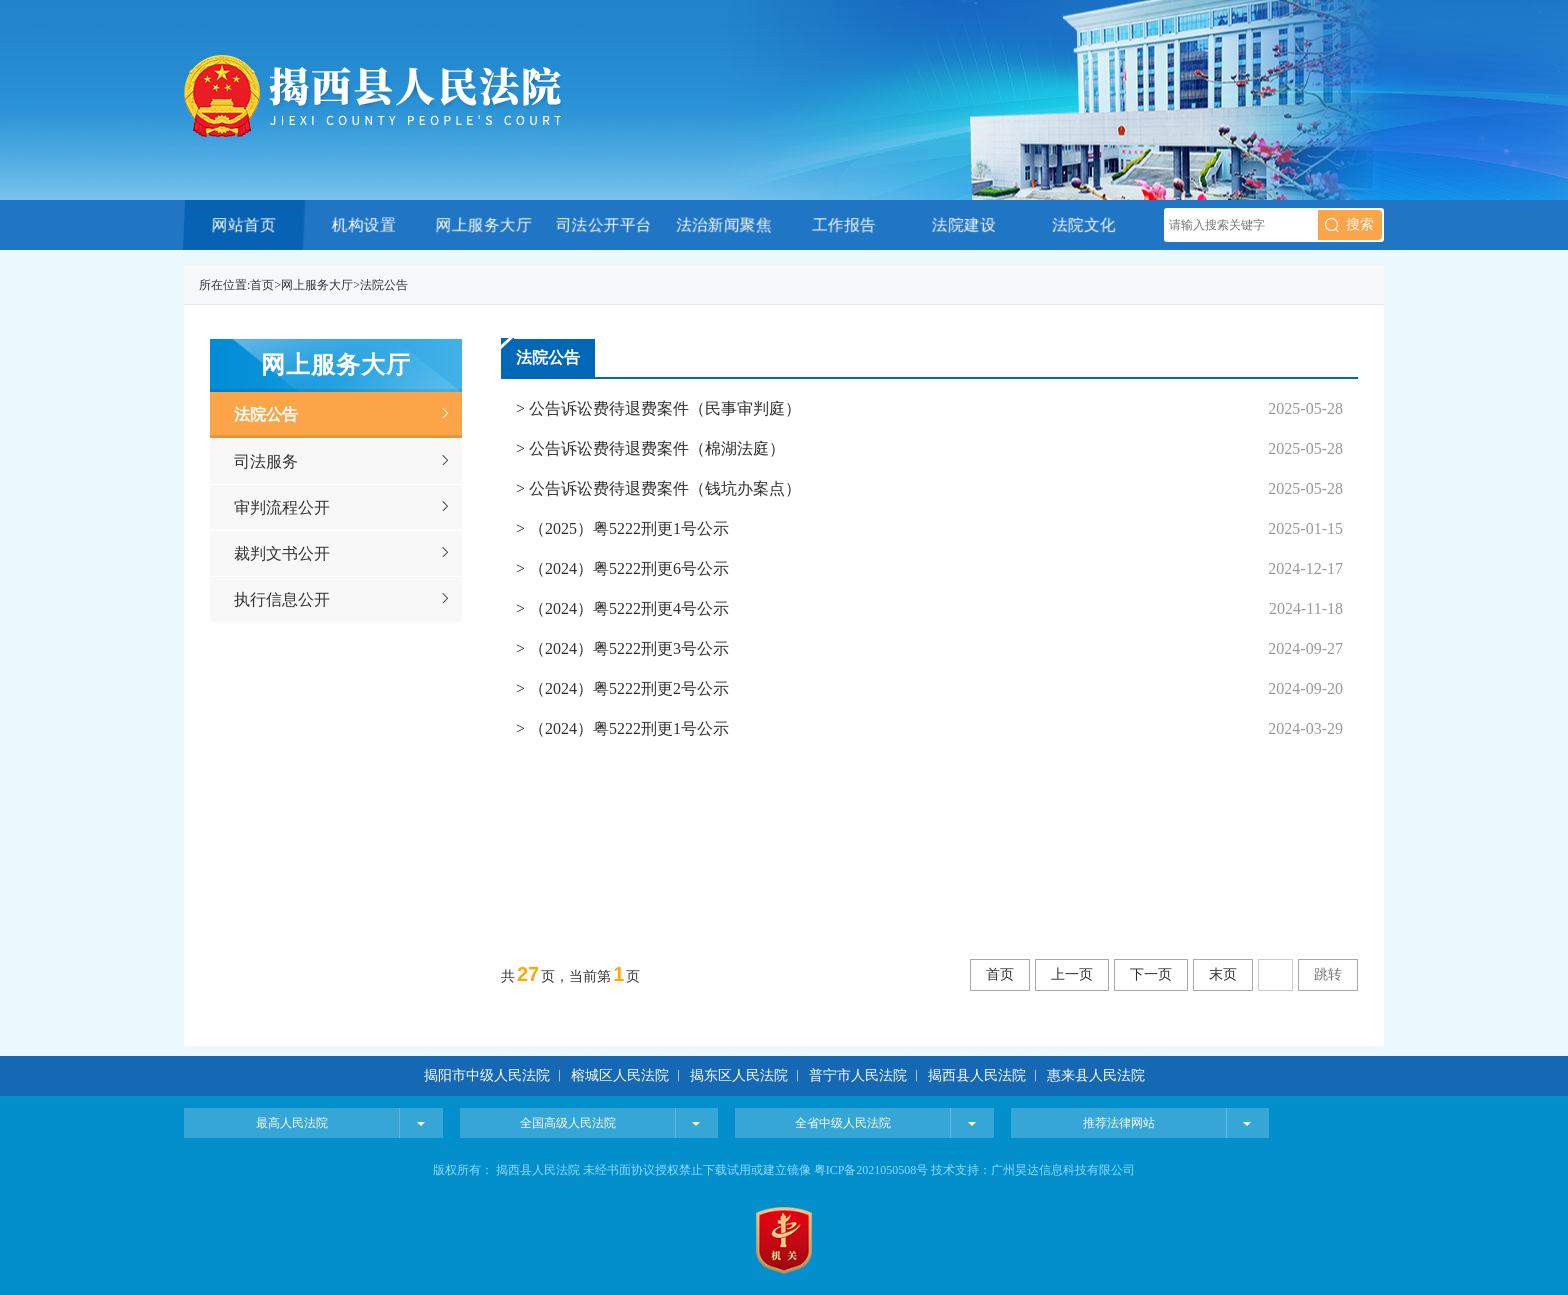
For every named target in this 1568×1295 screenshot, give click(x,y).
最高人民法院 (292, 1123)
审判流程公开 (282, 507)
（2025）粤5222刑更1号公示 (627, 528)
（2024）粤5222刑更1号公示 (627, 728)
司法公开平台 (603, 224)
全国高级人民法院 (568, 1123)
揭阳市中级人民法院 (489, 1075)
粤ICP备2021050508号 (871, 1170)
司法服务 (266, 461)
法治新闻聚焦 (723, 224)
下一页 (1151, 974)
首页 (262, 285)
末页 (1223, 974)
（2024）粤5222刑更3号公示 (627, 648)
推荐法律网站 (1119, 1123)
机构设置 (363, 224)
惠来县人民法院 (1096, 1075)
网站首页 (243, 224)
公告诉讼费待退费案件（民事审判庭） (663, 408)
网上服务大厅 (483, 224)
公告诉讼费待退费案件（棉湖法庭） (655, 448)
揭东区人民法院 (739, 1075)
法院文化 (1083, 224)
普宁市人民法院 (858, 1075)
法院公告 (384, 285)
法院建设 (963, 224)
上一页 (1072, 974)
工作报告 (843, 224)
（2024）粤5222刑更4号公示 (627, 608)
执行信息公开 (282, 599)
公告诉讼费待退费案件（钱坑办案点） (663, 488)
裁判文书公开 (282, 553)
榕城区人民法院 (622, 1075)
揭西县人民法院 (977, 1075)
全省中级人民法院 (843, 1123)
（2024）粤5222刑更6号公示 (627, 568)
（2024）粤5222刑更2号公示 (627, 688)
